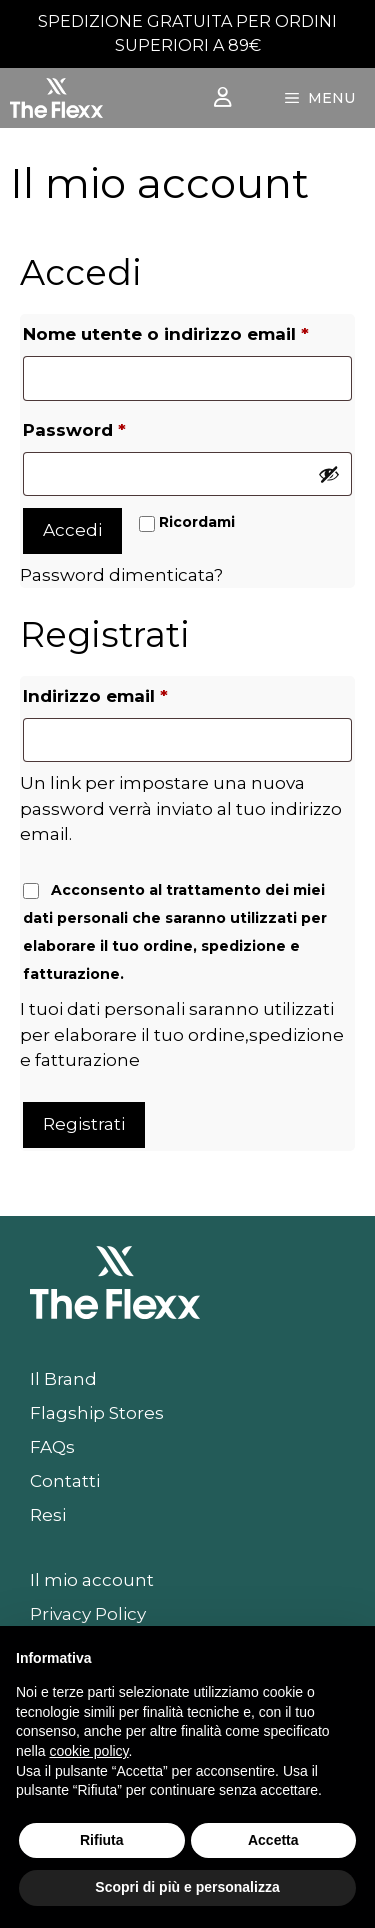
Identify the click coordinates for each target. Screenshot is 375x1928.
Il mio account (92, 1580)
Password (117, 426)
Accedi (72, 530)
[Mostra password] (329, 474)
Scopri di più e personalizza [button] (187, 1887)
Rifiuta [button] (102, 1840)
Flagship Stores (97, 1413)
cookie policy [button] (88, 1751)
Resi (48, 1515)
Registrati (84, 1124)
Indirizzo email (138, 692)
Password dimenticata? (121, 575)
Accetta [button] (273, 1840)
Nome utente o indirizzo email (187, 330)
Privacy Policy (88, 1614)
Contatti (65, 1481)
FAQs (52, 1447)
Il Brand (63, 1379)
